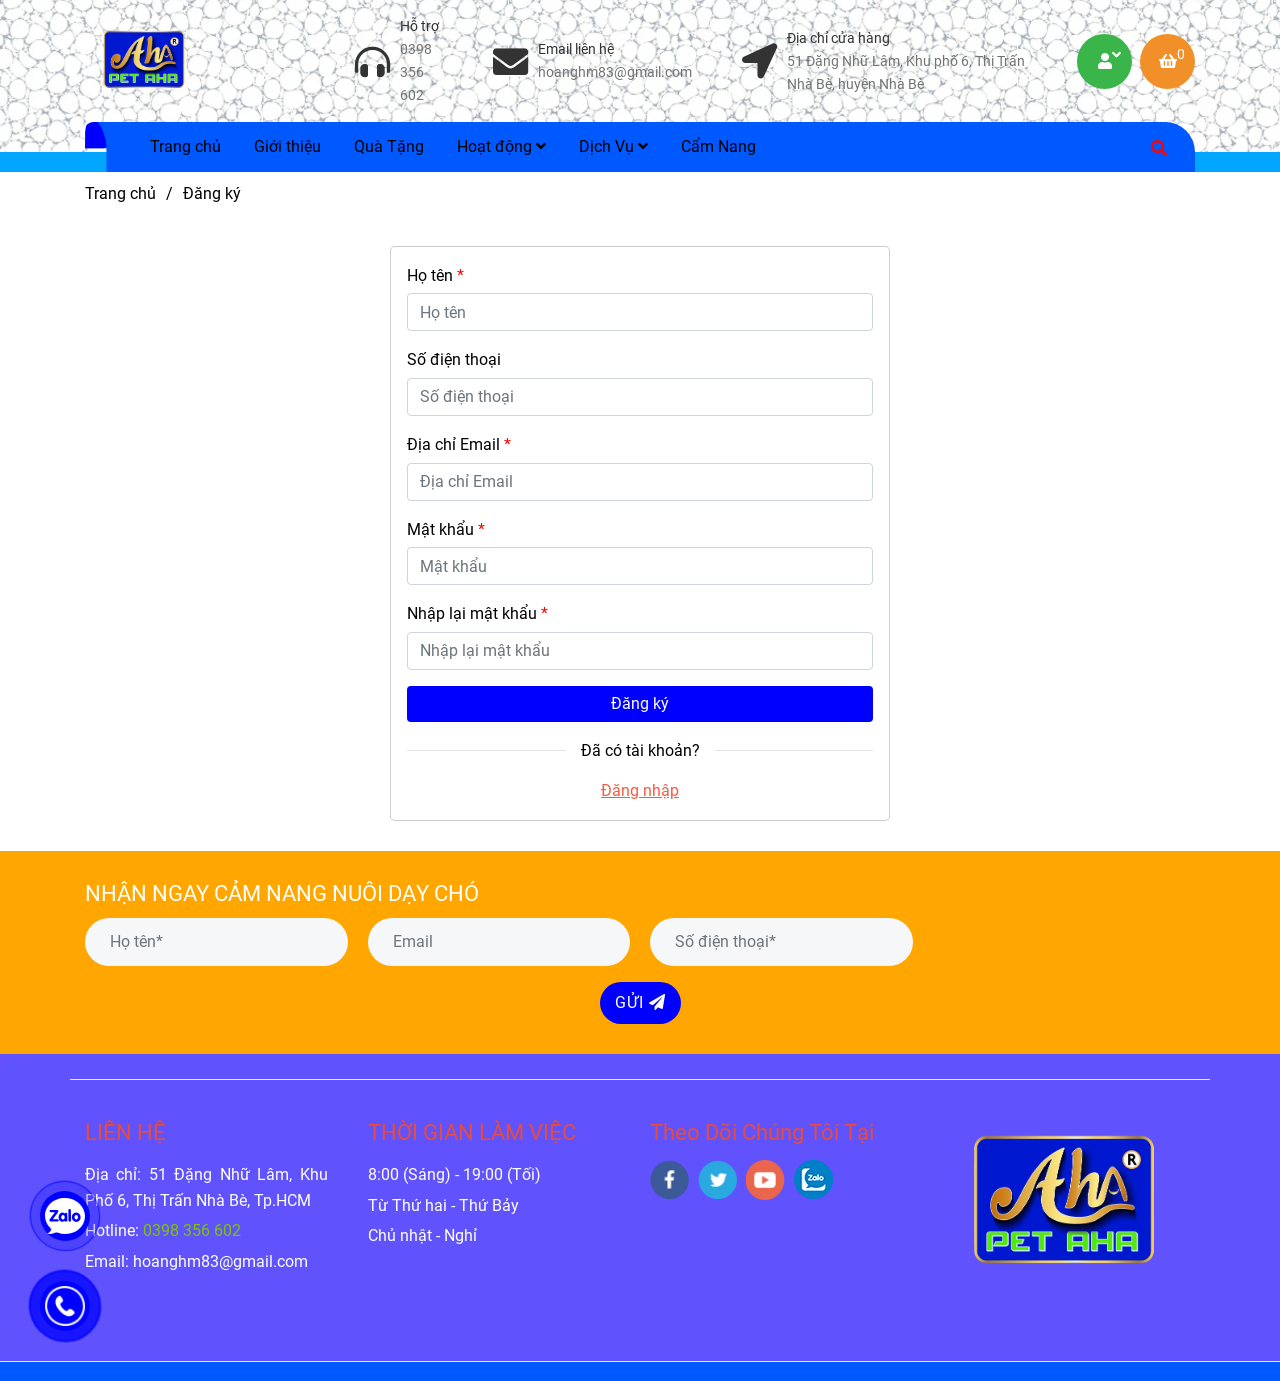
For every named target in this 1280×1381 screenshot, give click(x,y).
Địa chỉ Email (459, 444)
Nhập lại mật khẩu (477, 613)
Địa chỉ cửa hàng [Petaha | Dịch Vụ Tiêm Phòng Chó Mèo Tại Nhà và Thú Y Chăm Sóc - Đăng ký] (838, 38)
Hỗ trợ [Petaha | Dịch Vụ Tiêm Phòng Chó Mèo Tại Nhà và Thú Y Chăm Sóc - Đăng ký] (419, 26)
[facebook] (669, 1180)
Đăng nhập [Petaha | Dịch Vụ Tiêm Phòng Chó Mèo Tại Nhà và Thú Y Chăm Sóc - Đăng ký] (640, 790)
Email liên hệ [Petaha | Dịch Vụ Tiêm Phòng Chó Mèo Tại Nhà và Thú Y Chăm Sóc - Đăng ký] (576, 49)
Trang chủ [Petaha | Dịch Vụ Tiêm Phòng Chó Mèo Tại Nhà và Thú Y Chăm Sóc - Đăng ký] (120, 193)
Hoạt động (501, 146)
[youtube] (765, 1180)
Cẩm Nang (718, 146)
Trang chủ (185, 146)
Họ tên (435, 275)
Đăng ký (640, 703)
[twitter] (717, 1180)
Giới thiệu (287, 146)
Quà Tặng (389, 146)
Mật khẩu (446, 529)
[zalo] (813, 1179)
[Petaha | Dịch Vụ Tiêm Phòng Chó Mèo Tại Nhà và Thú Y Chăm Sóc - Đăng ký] (144, 61)
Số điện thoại (454, 359)
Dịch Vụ (613, 146)
